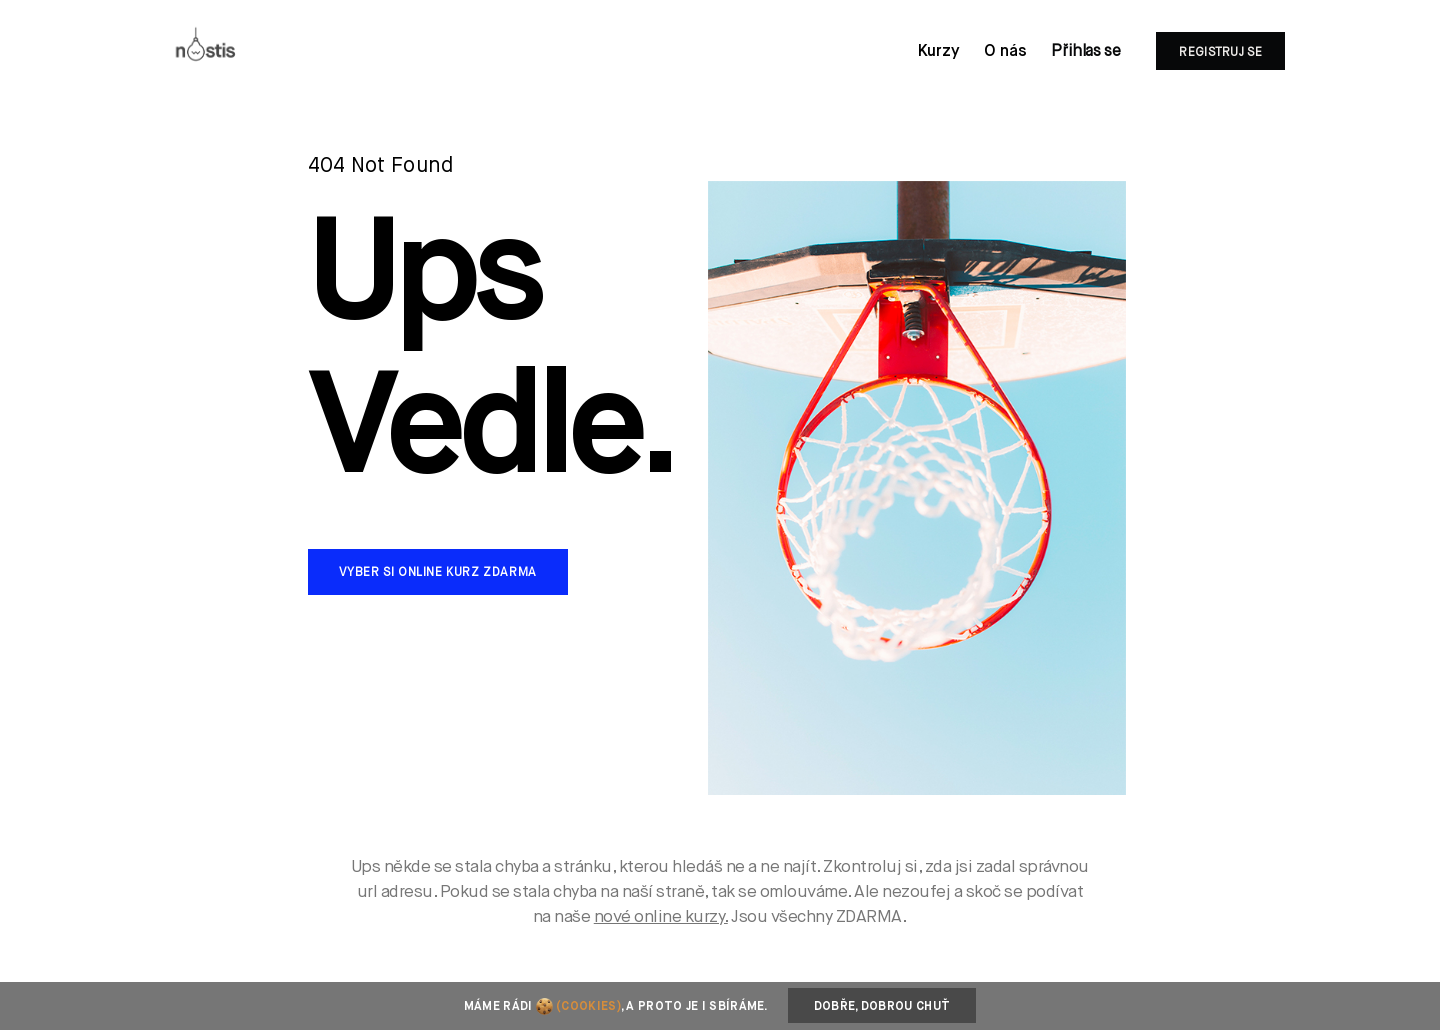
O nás (1005, 52)
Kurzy (939, 52)
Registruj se (1220, 53)
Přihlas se (1085, 52)
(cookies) (588, 1007)
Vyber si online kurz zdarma (438, 573)
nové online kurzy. (661, 917)
